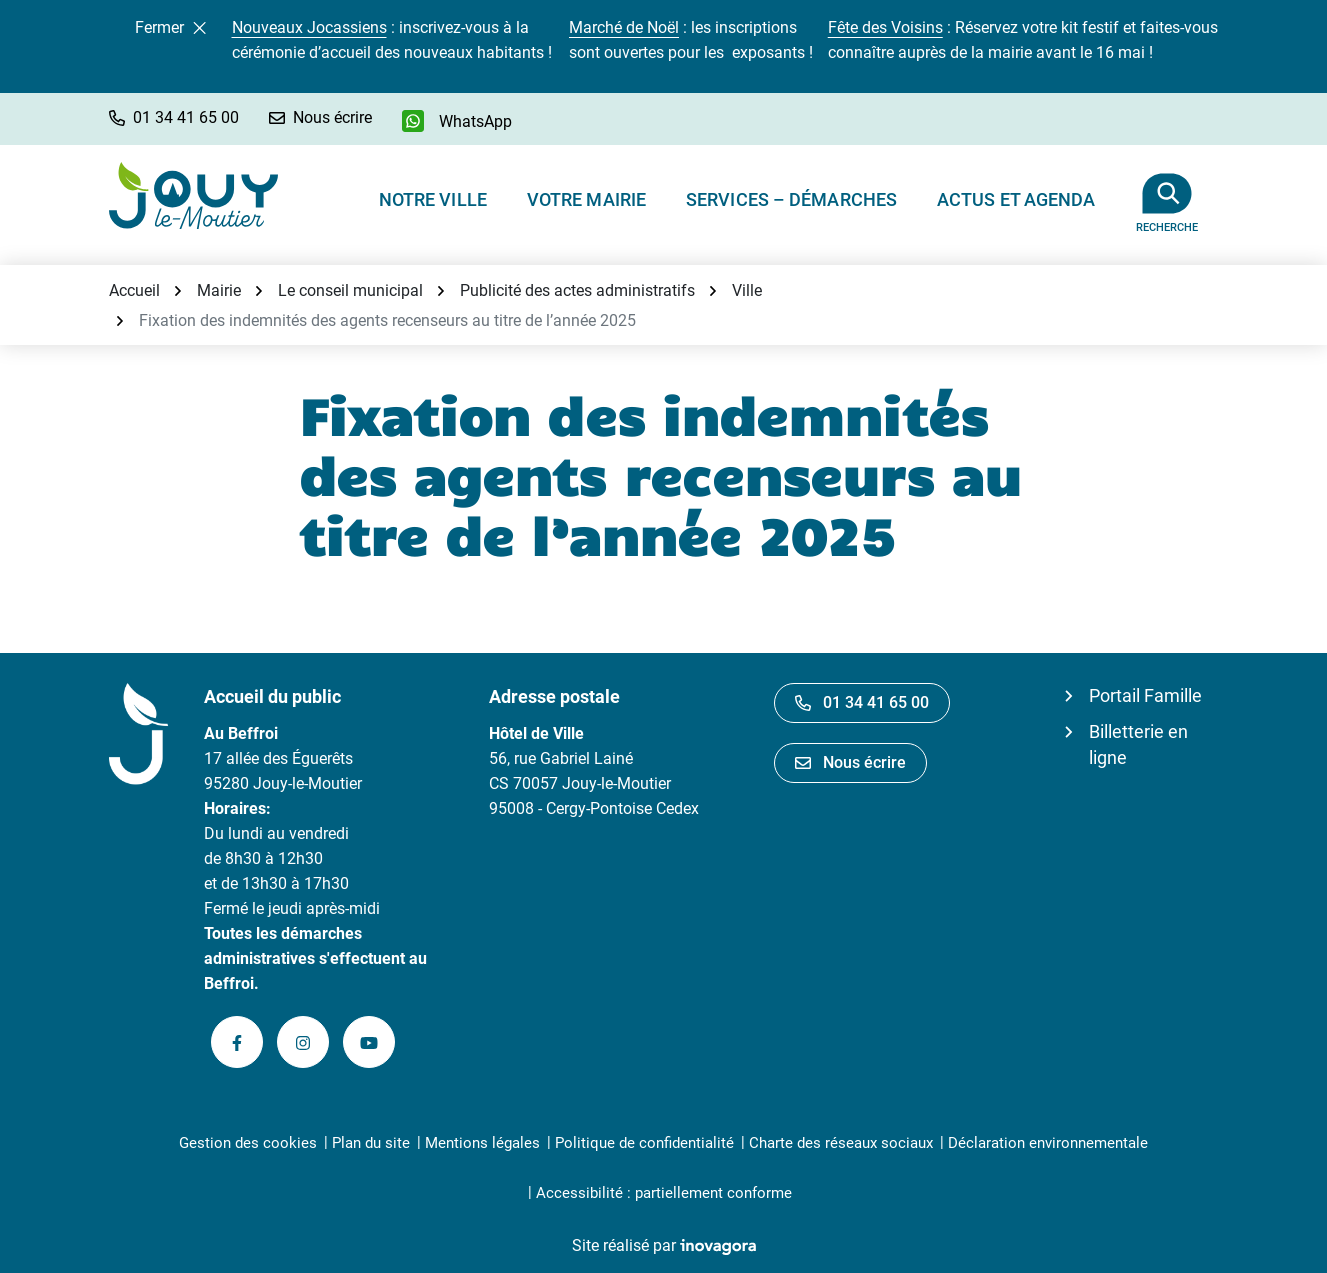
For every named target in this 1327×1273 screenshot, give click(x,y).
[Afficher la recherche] (1167, 195)
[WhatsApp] (457, 121)
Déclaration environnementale (1048, 1143)
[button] (174, 117)
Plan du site (371, 1143)
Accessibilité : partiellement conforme (664, 1193)
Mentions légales (482, 1143)
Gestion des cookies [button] (248, 1143)
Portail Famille (1145, 695)
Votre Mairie (586, 199)
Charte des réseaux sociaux (841, 1143)
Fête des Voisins (885, 27)
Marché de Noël (624, 27)
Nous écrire (850, 762)
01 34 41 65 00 (862, 702)
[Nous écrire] (320, 117)
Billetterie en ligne (1138, 744)
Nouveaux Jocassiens (309, 27)
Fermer (170, 27)
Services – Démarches (791, 199)
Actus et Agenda (1016, 199)
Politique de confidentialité (644, 1143)
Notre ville (433, 199)
